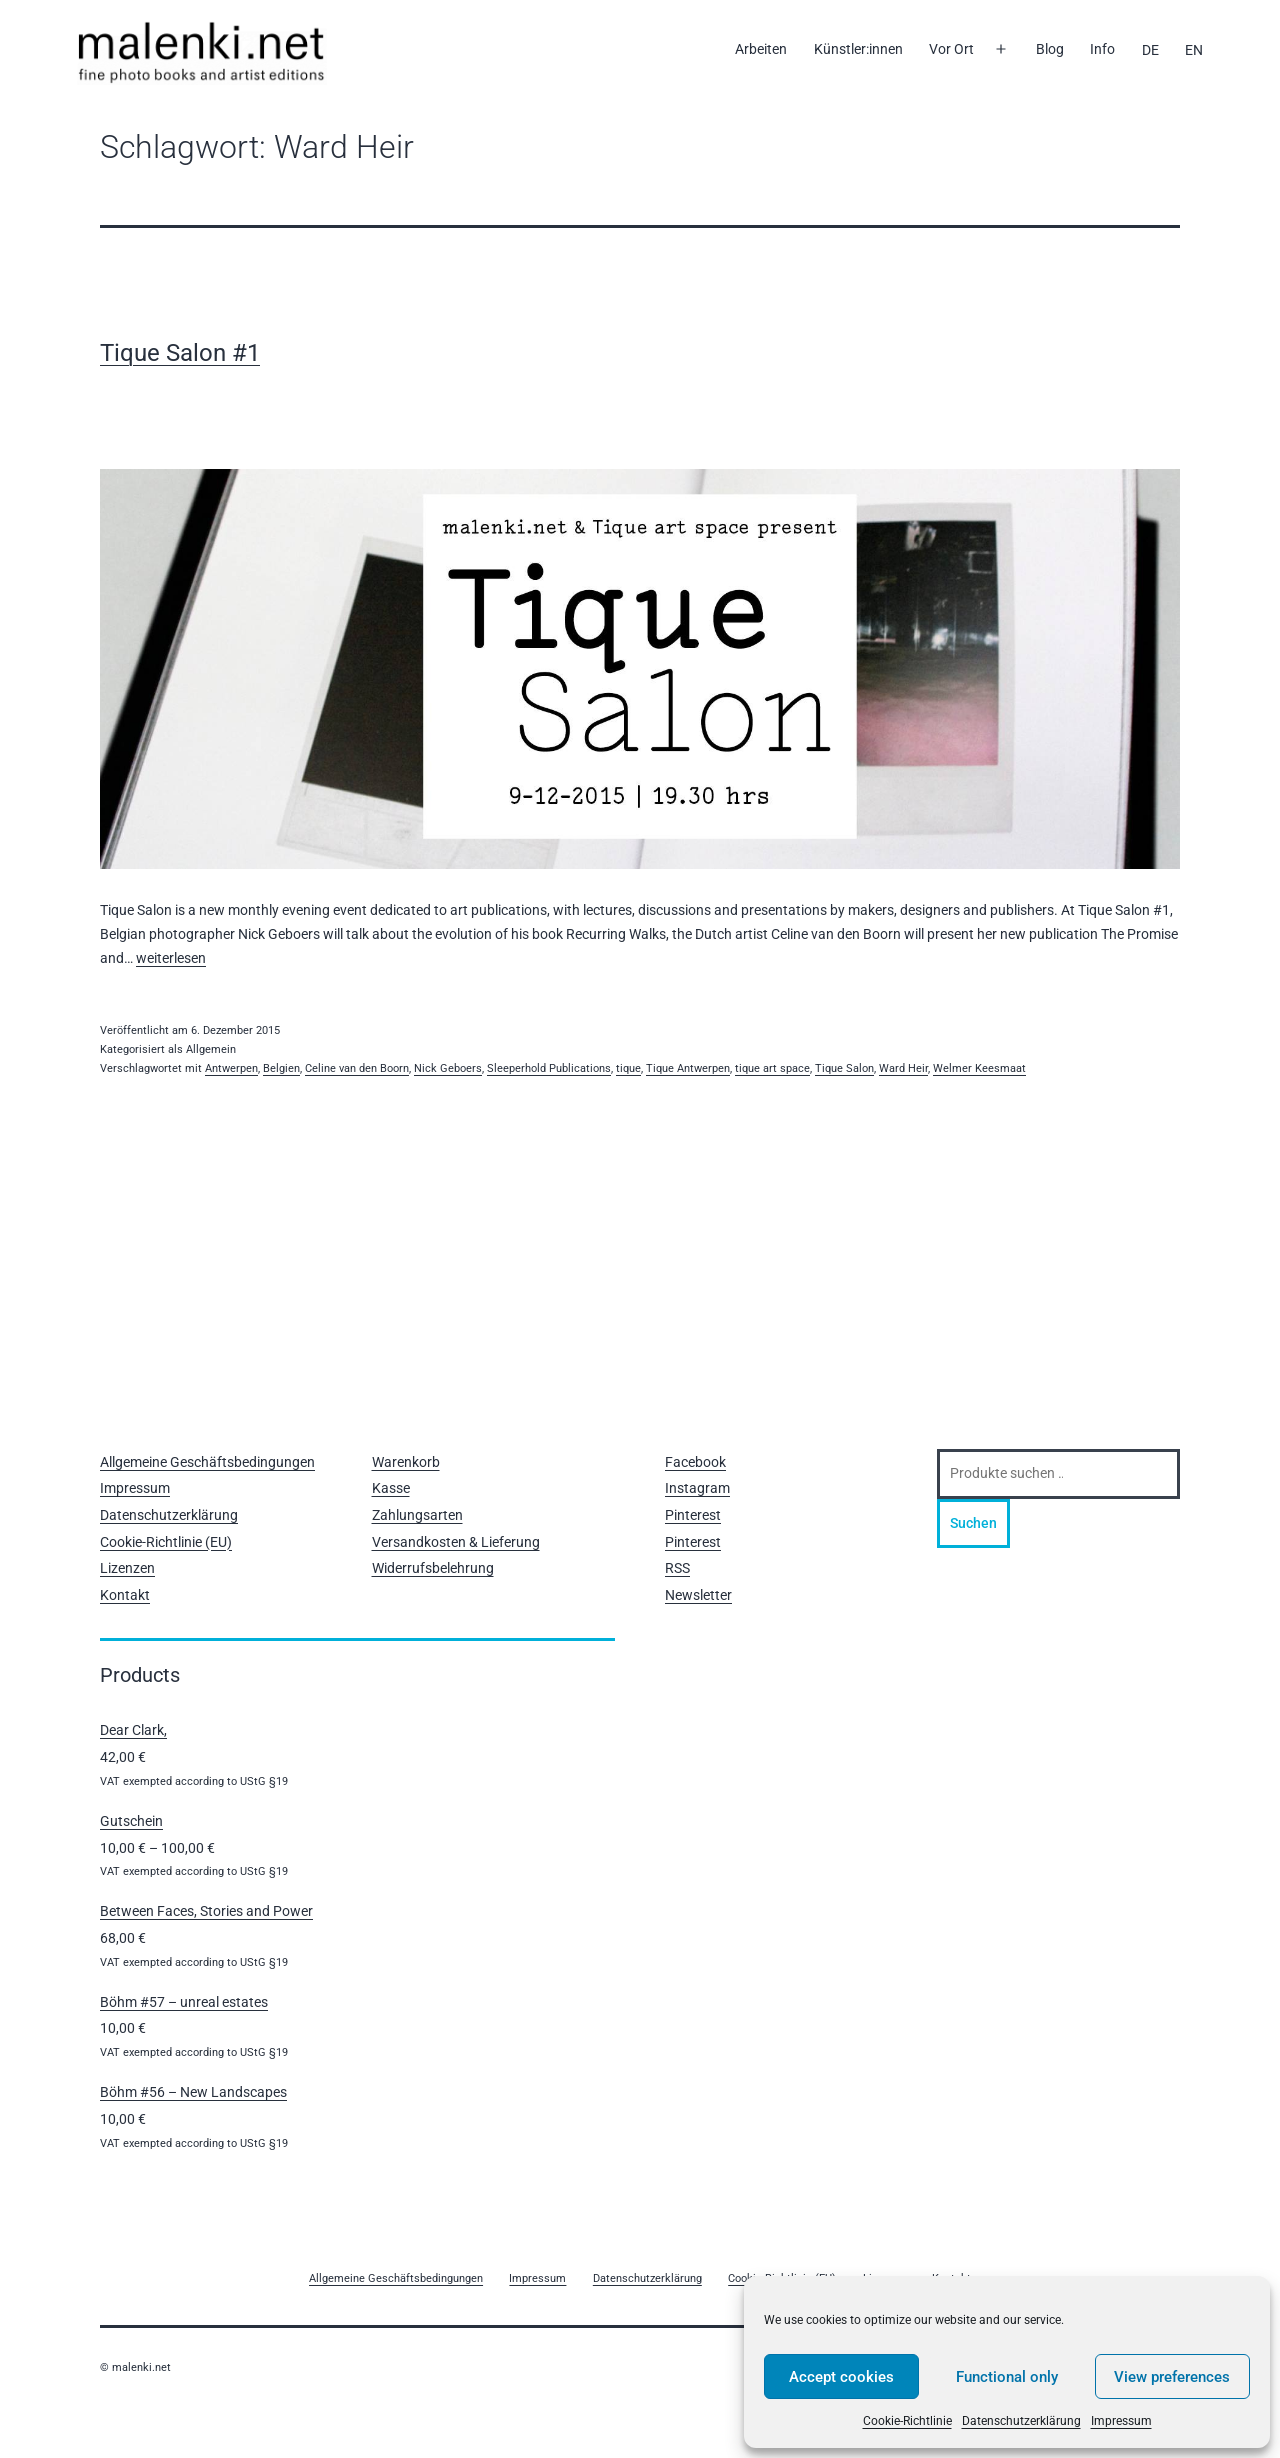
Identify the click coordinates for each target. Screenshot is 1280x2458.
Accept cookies (841, 2377)
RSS (677, 1568)
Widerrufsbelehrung (433, 1568)
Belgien (281, 1068)
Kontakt (125, 1595)
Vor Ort (951, 49)
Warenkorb (406, 1462)
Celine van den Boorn (357, 1068)
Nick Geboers (448, 1068)
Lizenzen (127, 1568)
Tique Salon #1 (180, 353)
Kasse (391, 1488)
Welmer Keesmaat (979, 1068)
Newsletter (698, 1595)
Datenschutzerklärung (1021, 2421)
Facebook (695, 1462)
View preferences (1172, 2377)
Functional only (1007, 2377)
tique (628, 1068)
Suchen (973, 1523)
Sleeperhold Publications (549, 1068)
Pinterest (693, 1515)
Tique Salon (844, 1068)
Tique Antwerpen (688, 1068)
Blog (1050, 49)
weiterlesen (171, 958)
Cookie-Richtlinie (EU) (166, 1542)
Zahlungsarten (417, 1515)
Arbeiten (761, 49)
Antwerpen (231, 1068)
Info (1102, 49)
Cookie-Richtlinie (907, 2421)
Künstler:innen (858, 49)
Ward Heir (903, 1068)
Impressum (1121, 2421)
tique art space (772, 1068)
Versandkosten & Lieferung (456, 1542)
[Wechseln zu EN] (1194, 50)
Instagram (697, 1488)
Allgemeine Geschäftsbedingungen (207, 1462)
